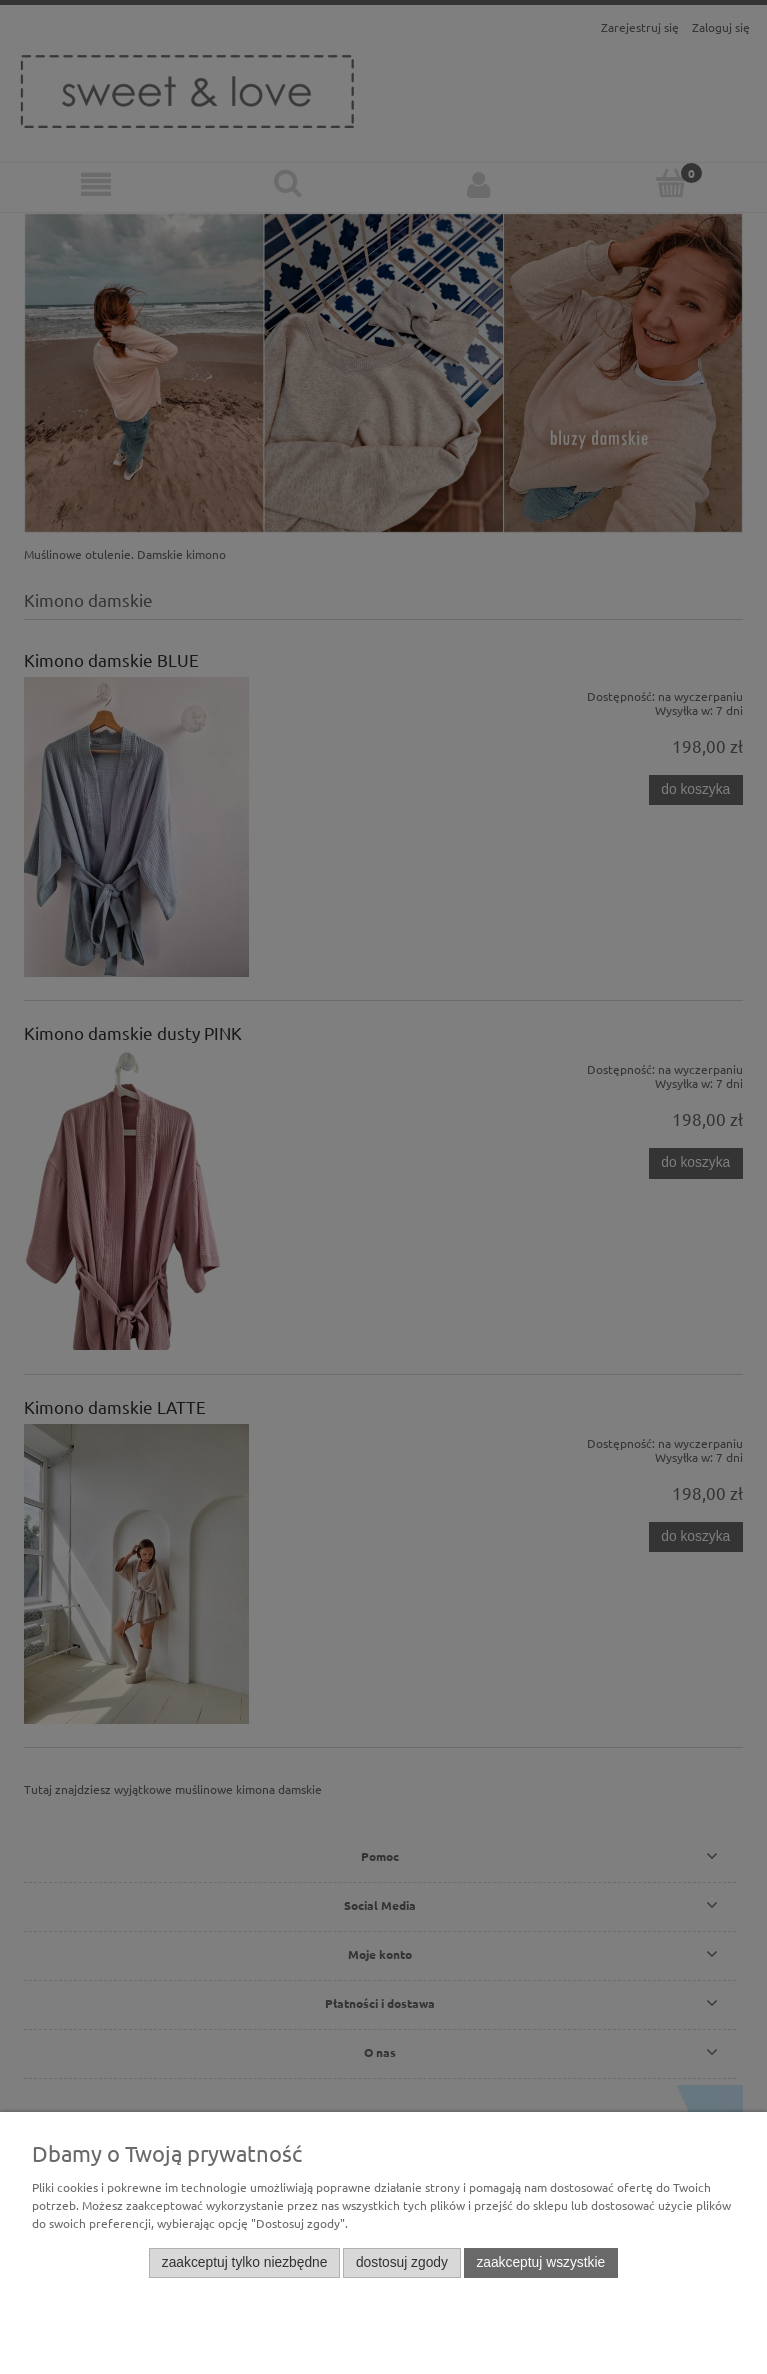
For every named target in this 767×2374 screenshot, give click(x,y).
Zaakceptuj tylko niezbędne (245, 2262)
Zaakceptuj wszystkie (540, 2262)
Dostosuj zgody (402, 2262)
